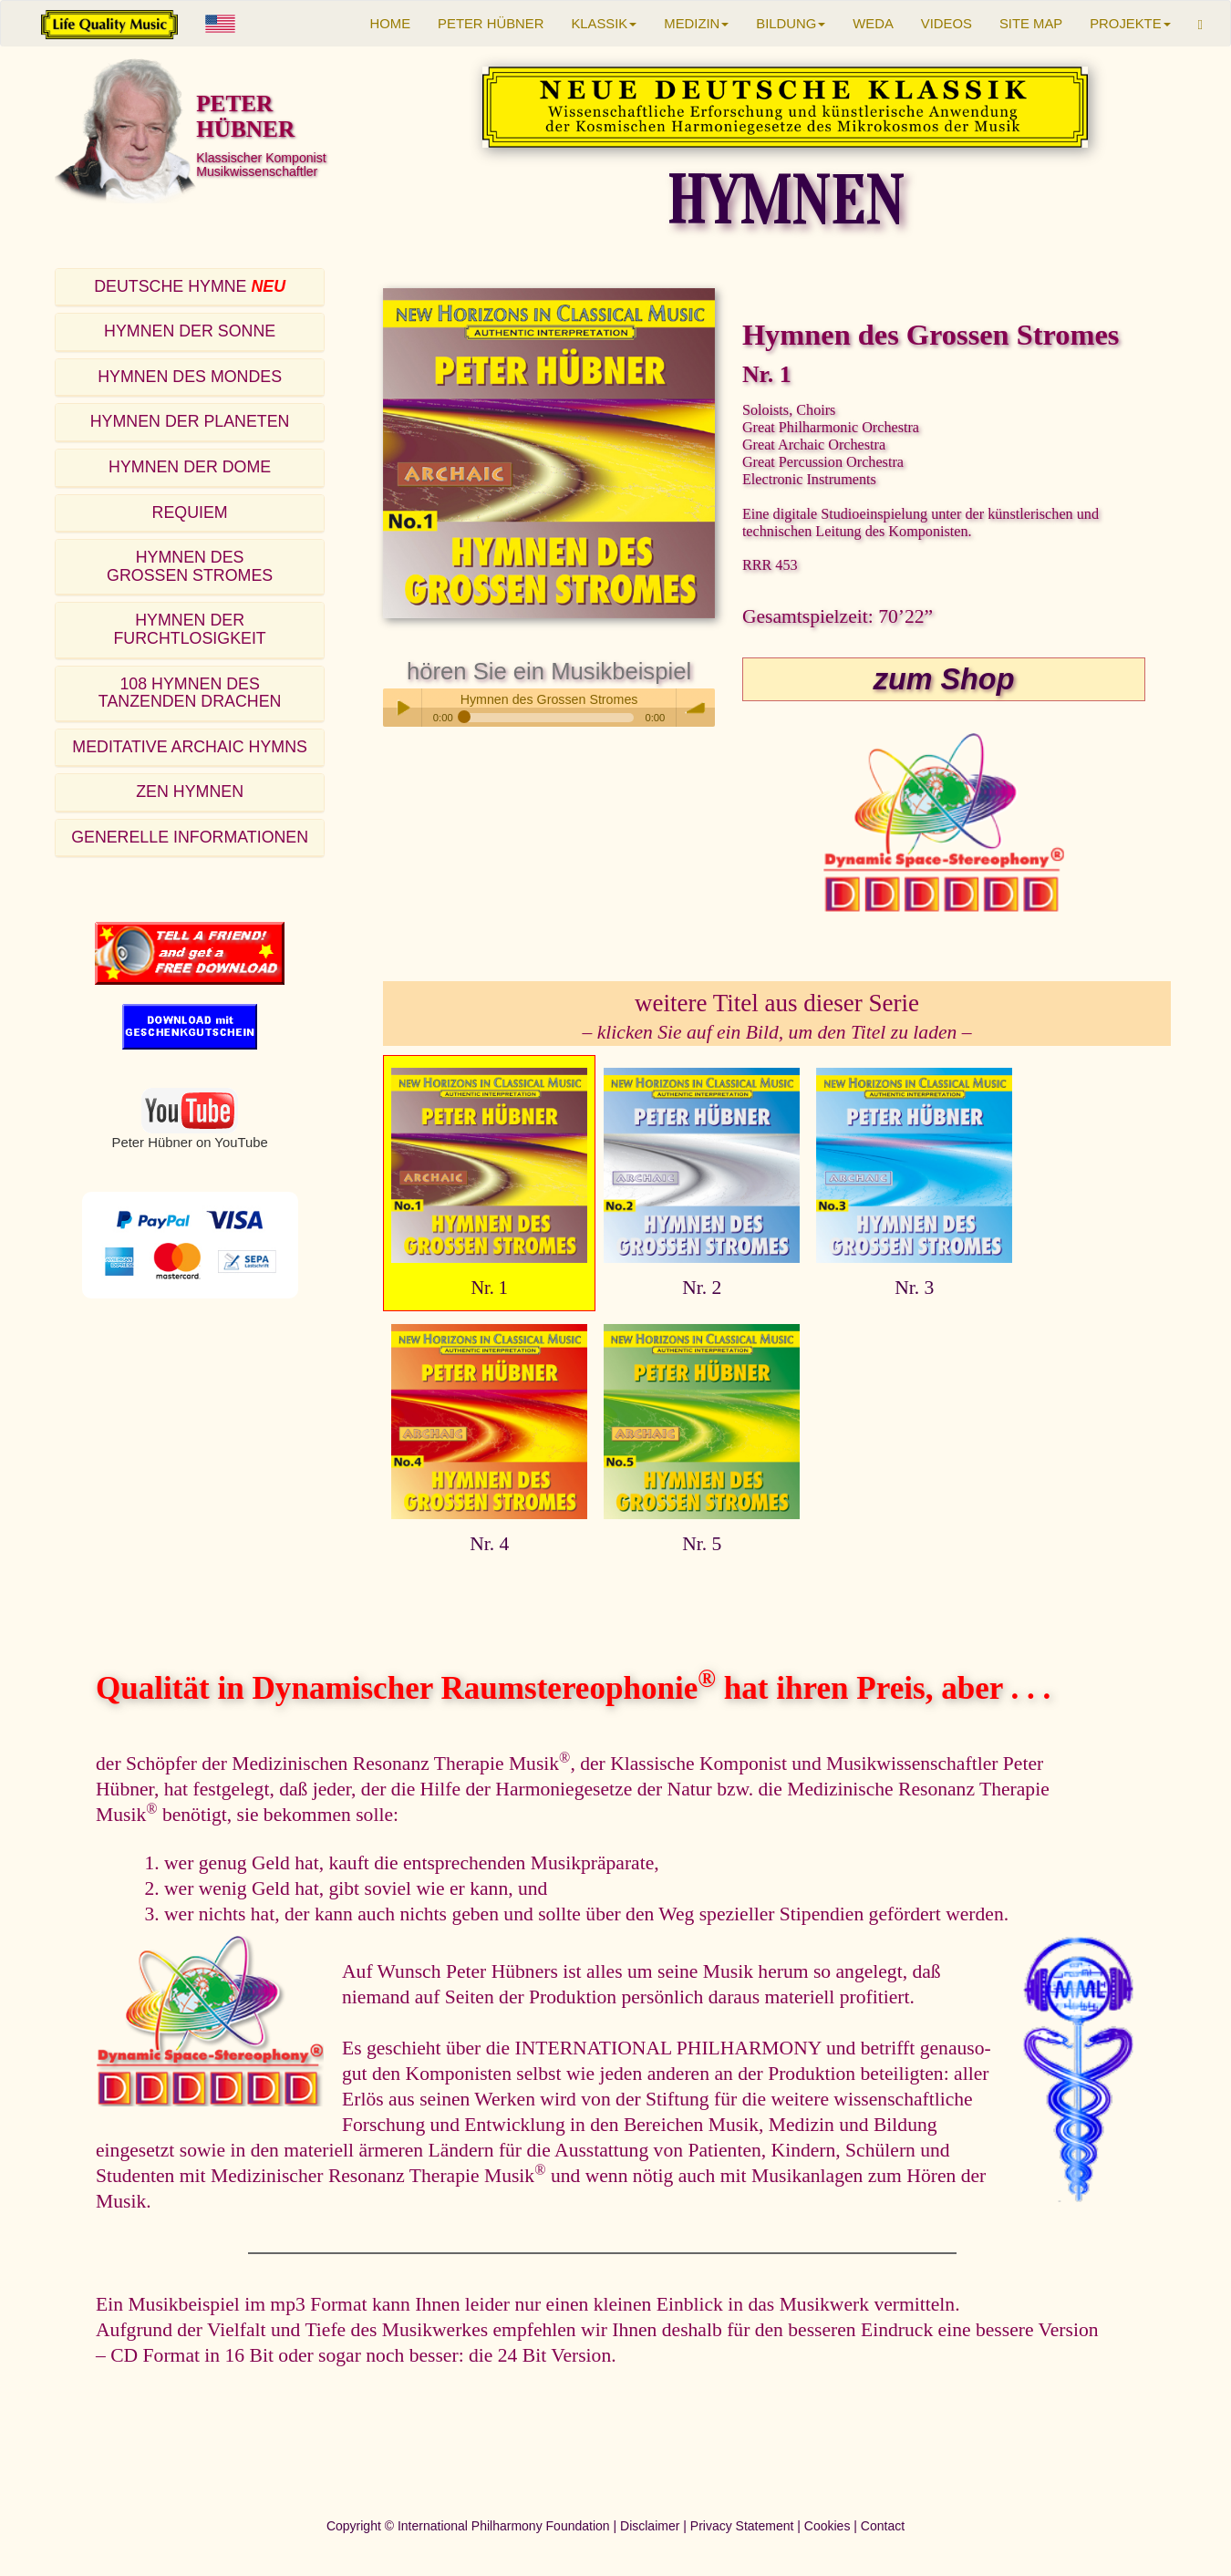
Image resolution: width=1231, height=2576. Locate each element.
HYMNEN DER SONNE (189, 331)
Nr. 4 (489, 1544)
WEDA (873, 23)
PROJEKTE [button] (1130, 23)
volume (696, 707)
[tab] (190, 287)
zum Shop (944, 679)
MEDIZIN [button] (696, 23)
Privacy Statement (742, 2526)
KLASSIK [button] (603, 23)
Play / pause (402, 707)
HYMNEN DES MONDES (190, 376)
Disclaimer (649, 2526)
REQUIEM (190, 512)
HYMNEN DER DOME (190, 467)
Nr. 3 (914, 1287)
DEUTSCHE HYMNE (189, 286)
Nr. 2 (701, 1287)
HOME (390, 23)
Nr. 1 (489, 1288)
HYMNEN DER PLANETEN (190, 421)
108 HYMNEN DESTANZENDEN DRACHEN (190, 693)
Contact (883, 2526)
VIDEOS (946, 23)
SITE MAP (1030, 23)
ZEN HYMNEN (189, 791)
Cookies (827, 2526)
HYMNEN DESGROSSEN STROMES (190, 566)
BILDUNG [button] (790, 23)
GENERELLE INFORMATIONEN (189, 837)
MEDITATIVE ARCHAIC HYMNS (189, 747)
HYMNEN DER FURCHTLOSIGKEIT (189, 629)
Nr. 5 (701, 1544)
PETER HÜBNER (490, 23)
